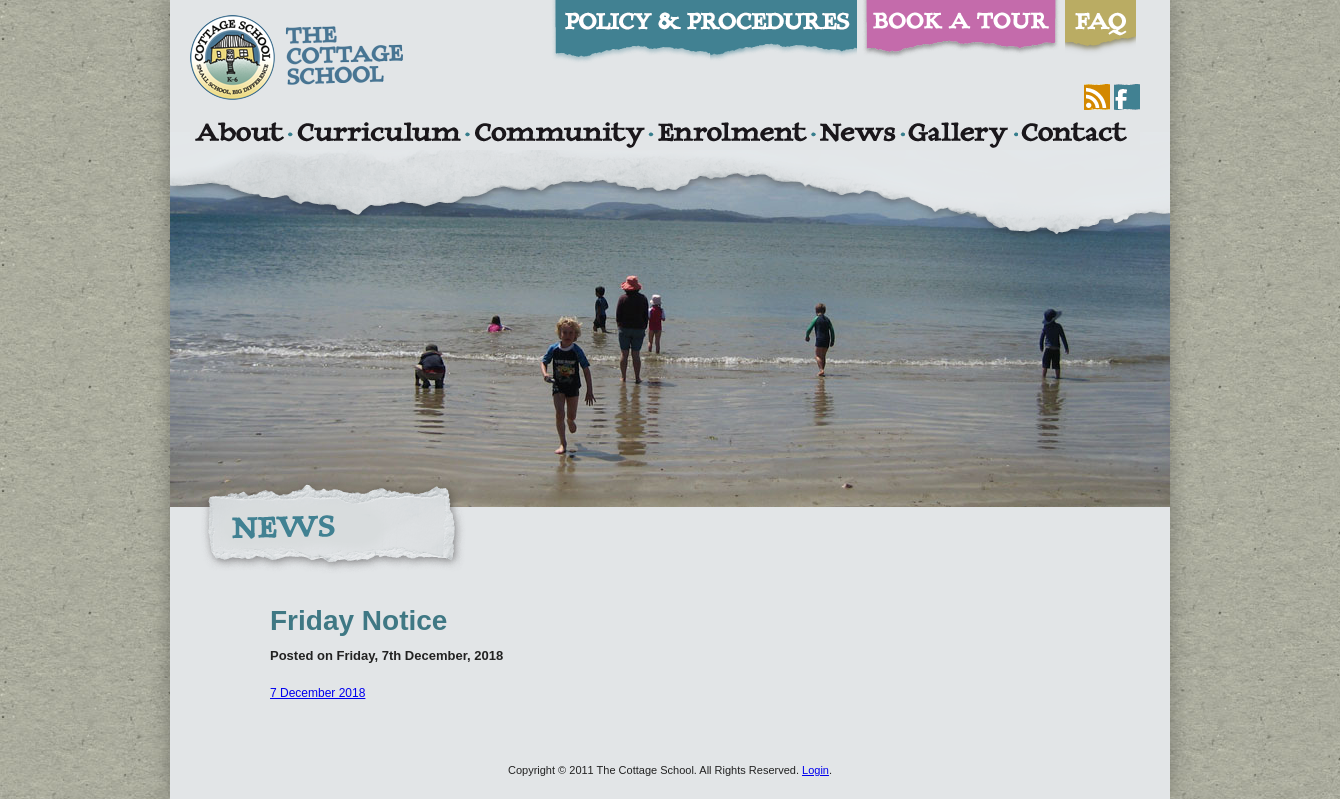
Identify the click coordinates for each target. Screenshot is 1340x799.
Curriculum (379, 135)
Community (559, 135)
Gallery (958, 135)
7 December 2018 (317, 693)
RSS (1097, 97)
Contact (1074, 135)
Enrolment (731, 135)
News (857, 135)
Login (815, 770)
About (238, 135)
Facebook (1127, 97)
